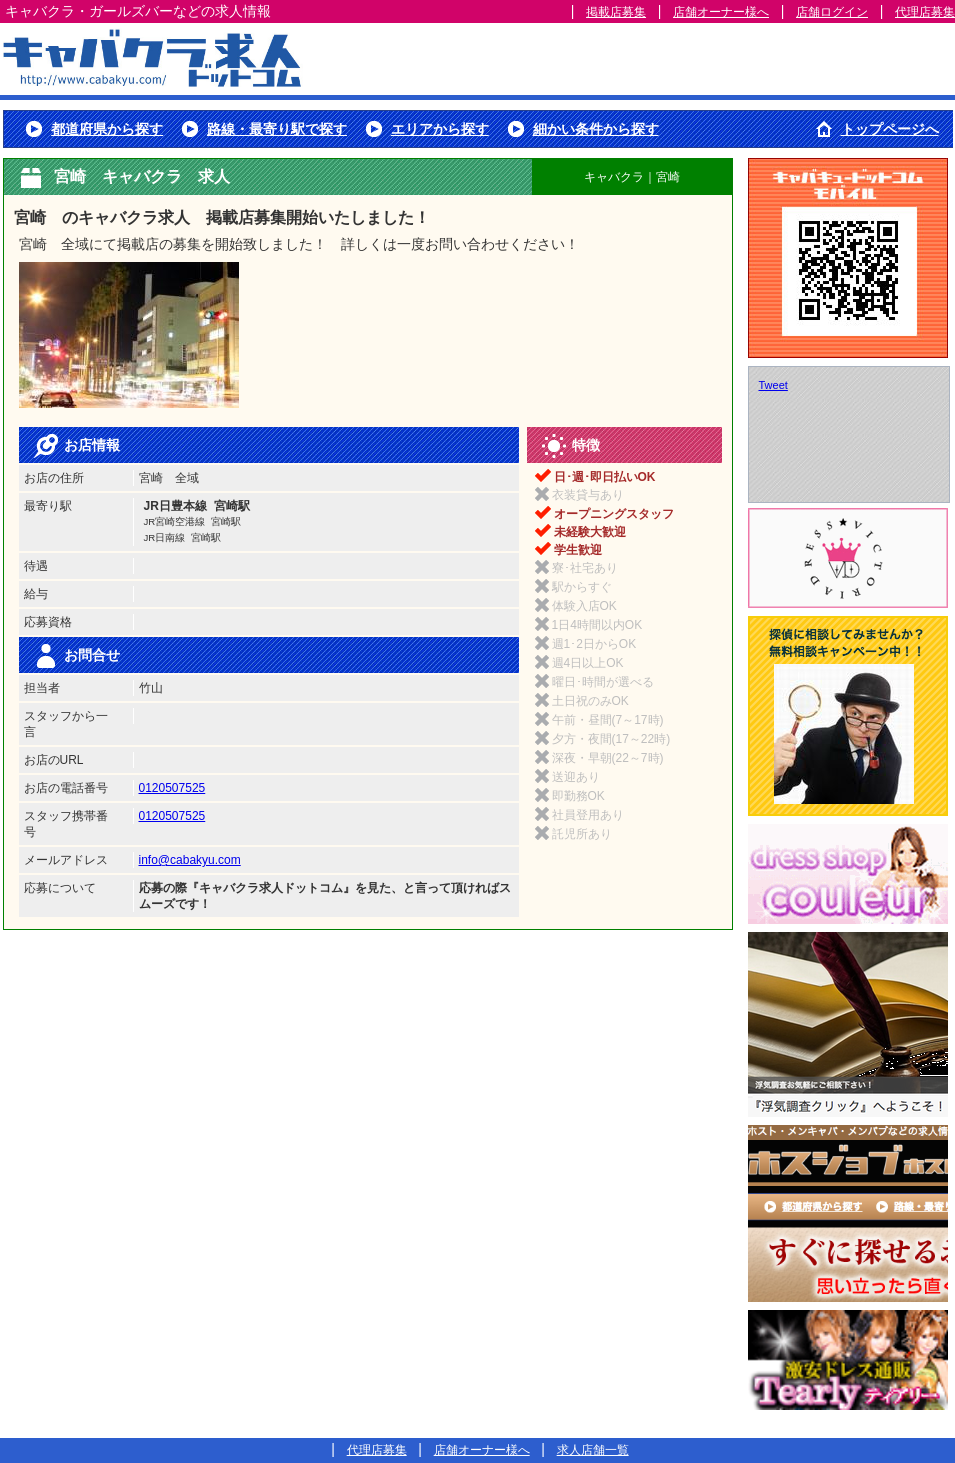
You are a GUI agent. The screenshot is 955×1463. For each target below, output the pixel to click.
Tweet (773, 385)
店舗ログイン (832, 12)
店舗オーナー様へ (721, 12)
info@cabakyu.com (190, 860)
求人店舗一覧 (593, 1450)
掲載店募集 (616, 12)
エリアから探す (440, 129)
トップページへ (890, 129)
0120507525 (172, 788)
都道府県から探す (107, 129)
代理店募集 (925, 12)
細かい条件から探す (596, 129)
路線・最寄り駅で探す (277, 129)
